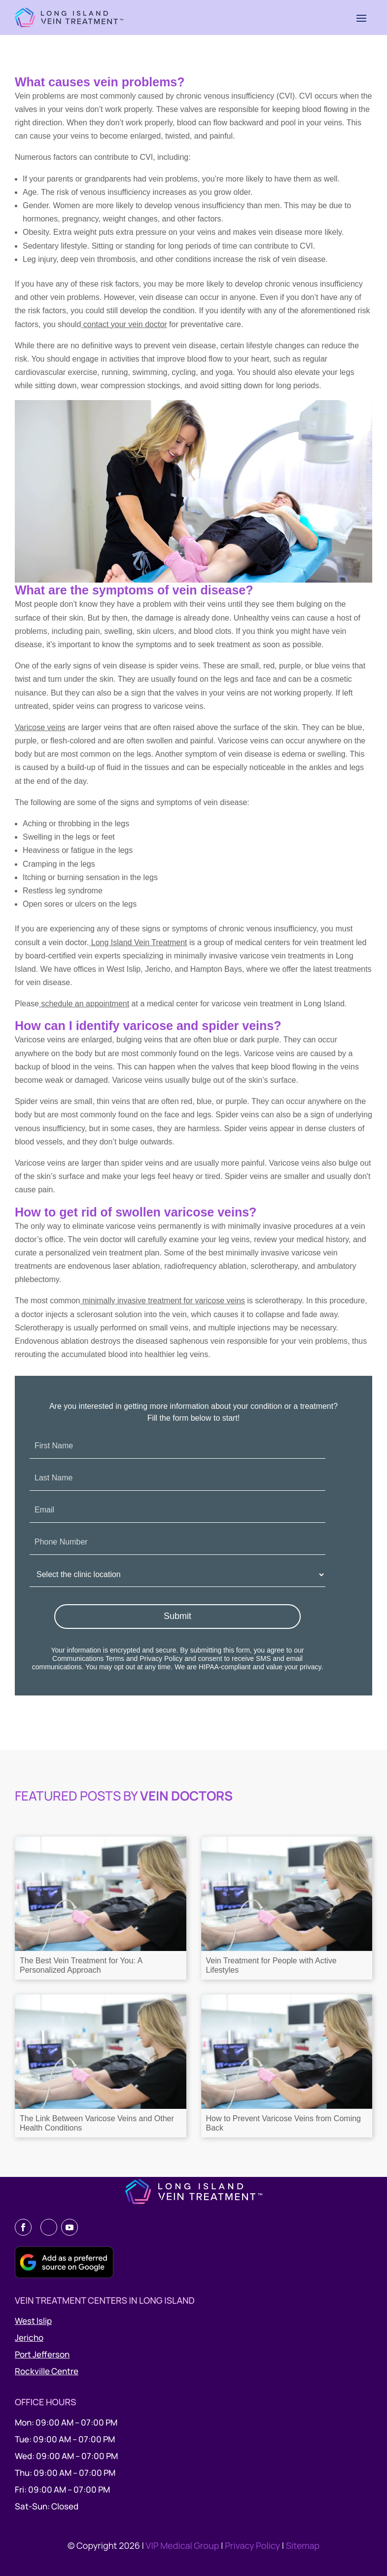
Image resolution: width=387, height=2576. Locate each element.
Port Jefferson (42, 2354)
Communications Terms (88, 1658)
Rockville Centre (46, 2371)
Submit (177, 1616)
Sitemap (302, 2545)
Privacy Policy (161, 1658)
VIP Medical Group (183, 2545)
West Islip (33, 2320)
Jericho (29, 2337)
